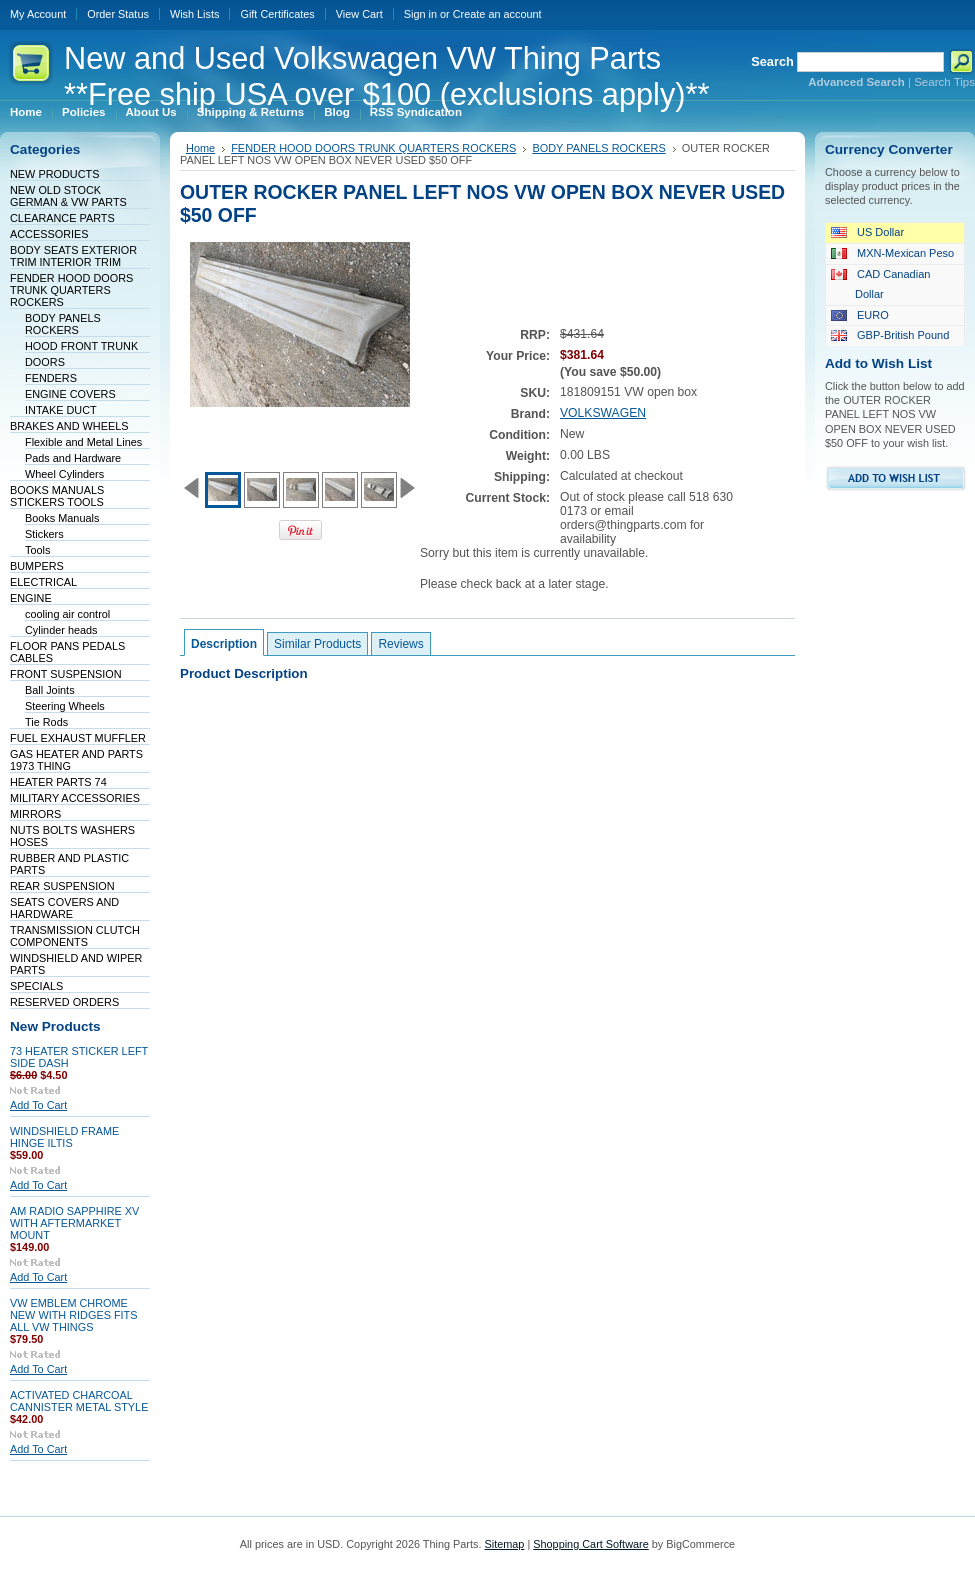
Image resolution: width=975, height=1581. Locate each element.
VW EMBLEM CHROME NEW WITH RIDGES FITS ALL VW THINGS (73, 1315)
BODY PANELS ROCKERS (63, 324)
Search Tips (944, 82)
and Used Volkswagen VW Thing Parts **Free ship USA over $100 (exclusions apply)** (386, 76)
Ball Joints (50, 690)
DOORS (45, 362)
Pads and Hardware (73, 458)
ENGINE (31, 598)
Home (200, 148)
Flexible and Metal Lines (83, 442)
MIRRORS (35, 814)
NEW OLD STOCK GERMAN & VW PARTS (68, 196)
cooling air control (67, 614)
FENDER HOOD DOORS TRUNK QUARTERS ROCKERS (71, 290)
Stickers (44, 534)
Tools (37, 550)
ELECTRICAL (43, 582)
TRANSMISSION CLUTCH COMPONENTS (75, 936)
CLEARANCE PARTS (62, 218)
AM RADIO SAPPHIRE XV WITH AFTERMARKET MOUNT (74, 1223)
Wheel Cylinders (64, 474)
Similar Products (317, 644)
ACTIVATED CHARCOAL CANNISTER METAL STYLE (79, 1401)
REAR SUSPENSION (62, 886)
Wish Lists (195, 14)
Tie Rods (46, 722)
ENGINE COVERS (70, 394)
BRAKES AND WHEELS (69, 426)
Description (224, 644)
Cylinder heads (61, 630)
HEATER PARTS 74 (58, 782)
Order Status (118, 14)
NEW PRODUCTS (54, 174)
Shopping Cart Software (590, 1544)
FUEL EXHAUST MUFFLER (78, 738)
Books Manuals (62, 518)
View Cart (359, 14)
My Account (38, 14)
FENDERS (51, 378)
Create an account (497, 14)
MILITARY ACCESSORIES (75, 798)
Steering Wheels (65, 706)
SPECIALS (36, 986)
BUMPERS (37, 566)
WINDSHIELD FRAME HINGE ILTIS (64, 1137)
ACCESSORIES (49, 234)
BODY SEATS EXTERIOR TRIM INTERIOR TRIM (73, 256)
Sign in (420, 14)
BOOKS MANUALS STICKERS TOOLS (57, 496)
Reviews (400, 644)
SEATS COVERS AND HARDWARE (64, 908)
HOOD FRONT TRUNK (81, 346)
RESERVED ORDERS (64, 1002)
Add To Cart (38, 1105)
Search (772, 61)
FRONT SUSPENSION (66, 674)
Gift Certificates (277, 14)
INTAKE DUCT (61, 410)
